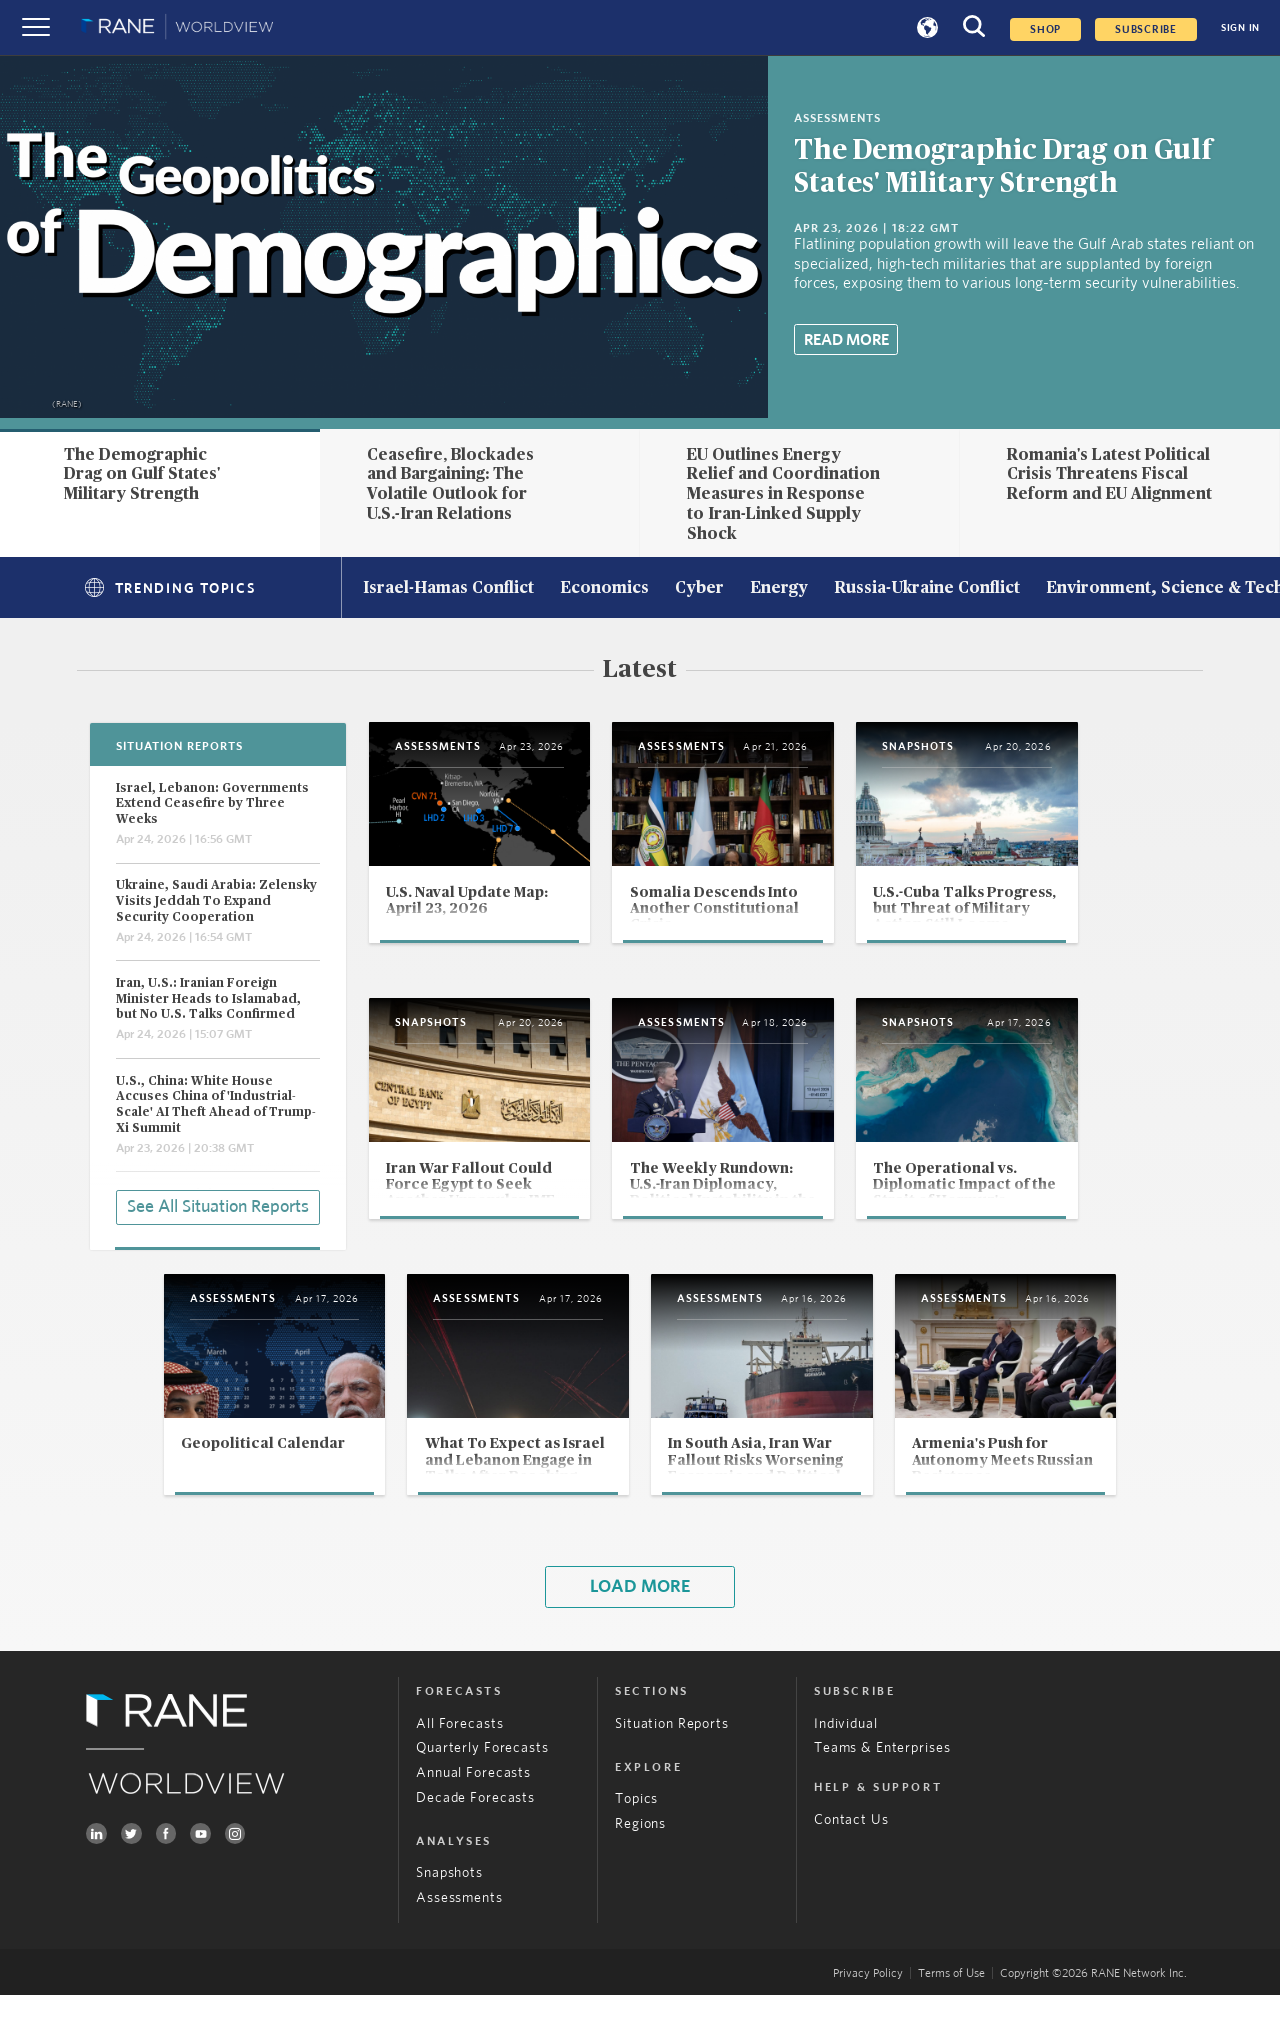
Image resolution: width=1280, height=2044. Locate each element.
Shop (1045, 29)
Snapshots (449, 1923)
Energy (779, 589)
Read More (846, 340)
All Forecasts (459, 1773)
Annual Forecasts (473, 1822)
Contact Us (851, 1869)
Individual (846, 1773)
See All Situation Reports (218, 1206)
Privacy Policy (868, 2022)
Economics (604, 589)
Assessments (459, 1947)
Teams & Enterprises (882, 1798)
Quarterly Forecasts (482, 1798)
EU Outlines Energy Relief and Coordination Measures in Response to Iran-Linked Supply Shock (783, 494)
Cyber (699, 589)
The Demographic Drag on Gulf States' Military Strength (142, 474)
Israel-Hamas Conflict (448, 589)
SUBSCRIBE (1146, 29)
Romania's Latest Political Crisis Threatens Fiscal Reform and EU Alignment (1109, 474)
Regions (640, 1873)
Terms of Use (951, 2022)
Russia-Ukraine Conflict (927, 589)
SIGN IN (1240, 28)
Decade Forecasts (475, 1847)
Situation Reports (672, 1773)
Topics (636, 1849)
